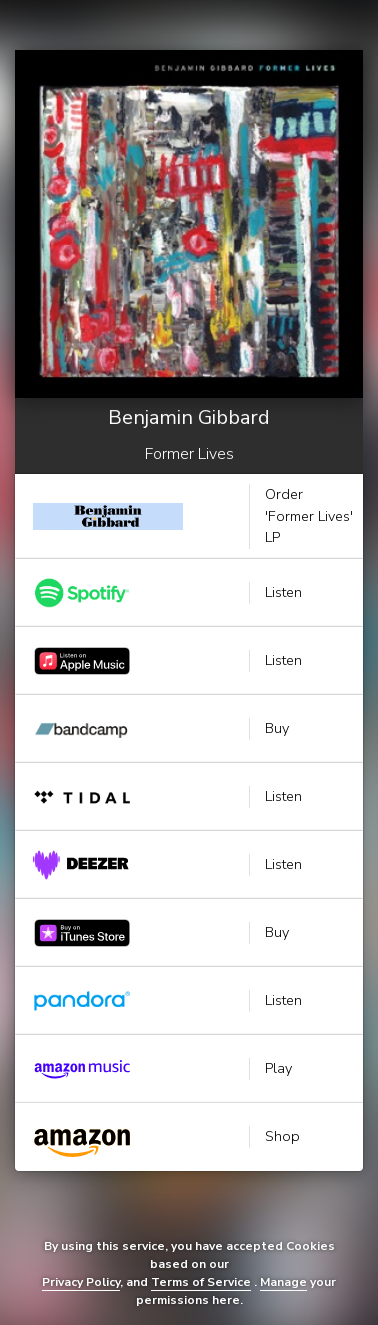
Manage (283, 1282)
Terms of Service (201, 1282)
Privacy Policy (81, 1282)
